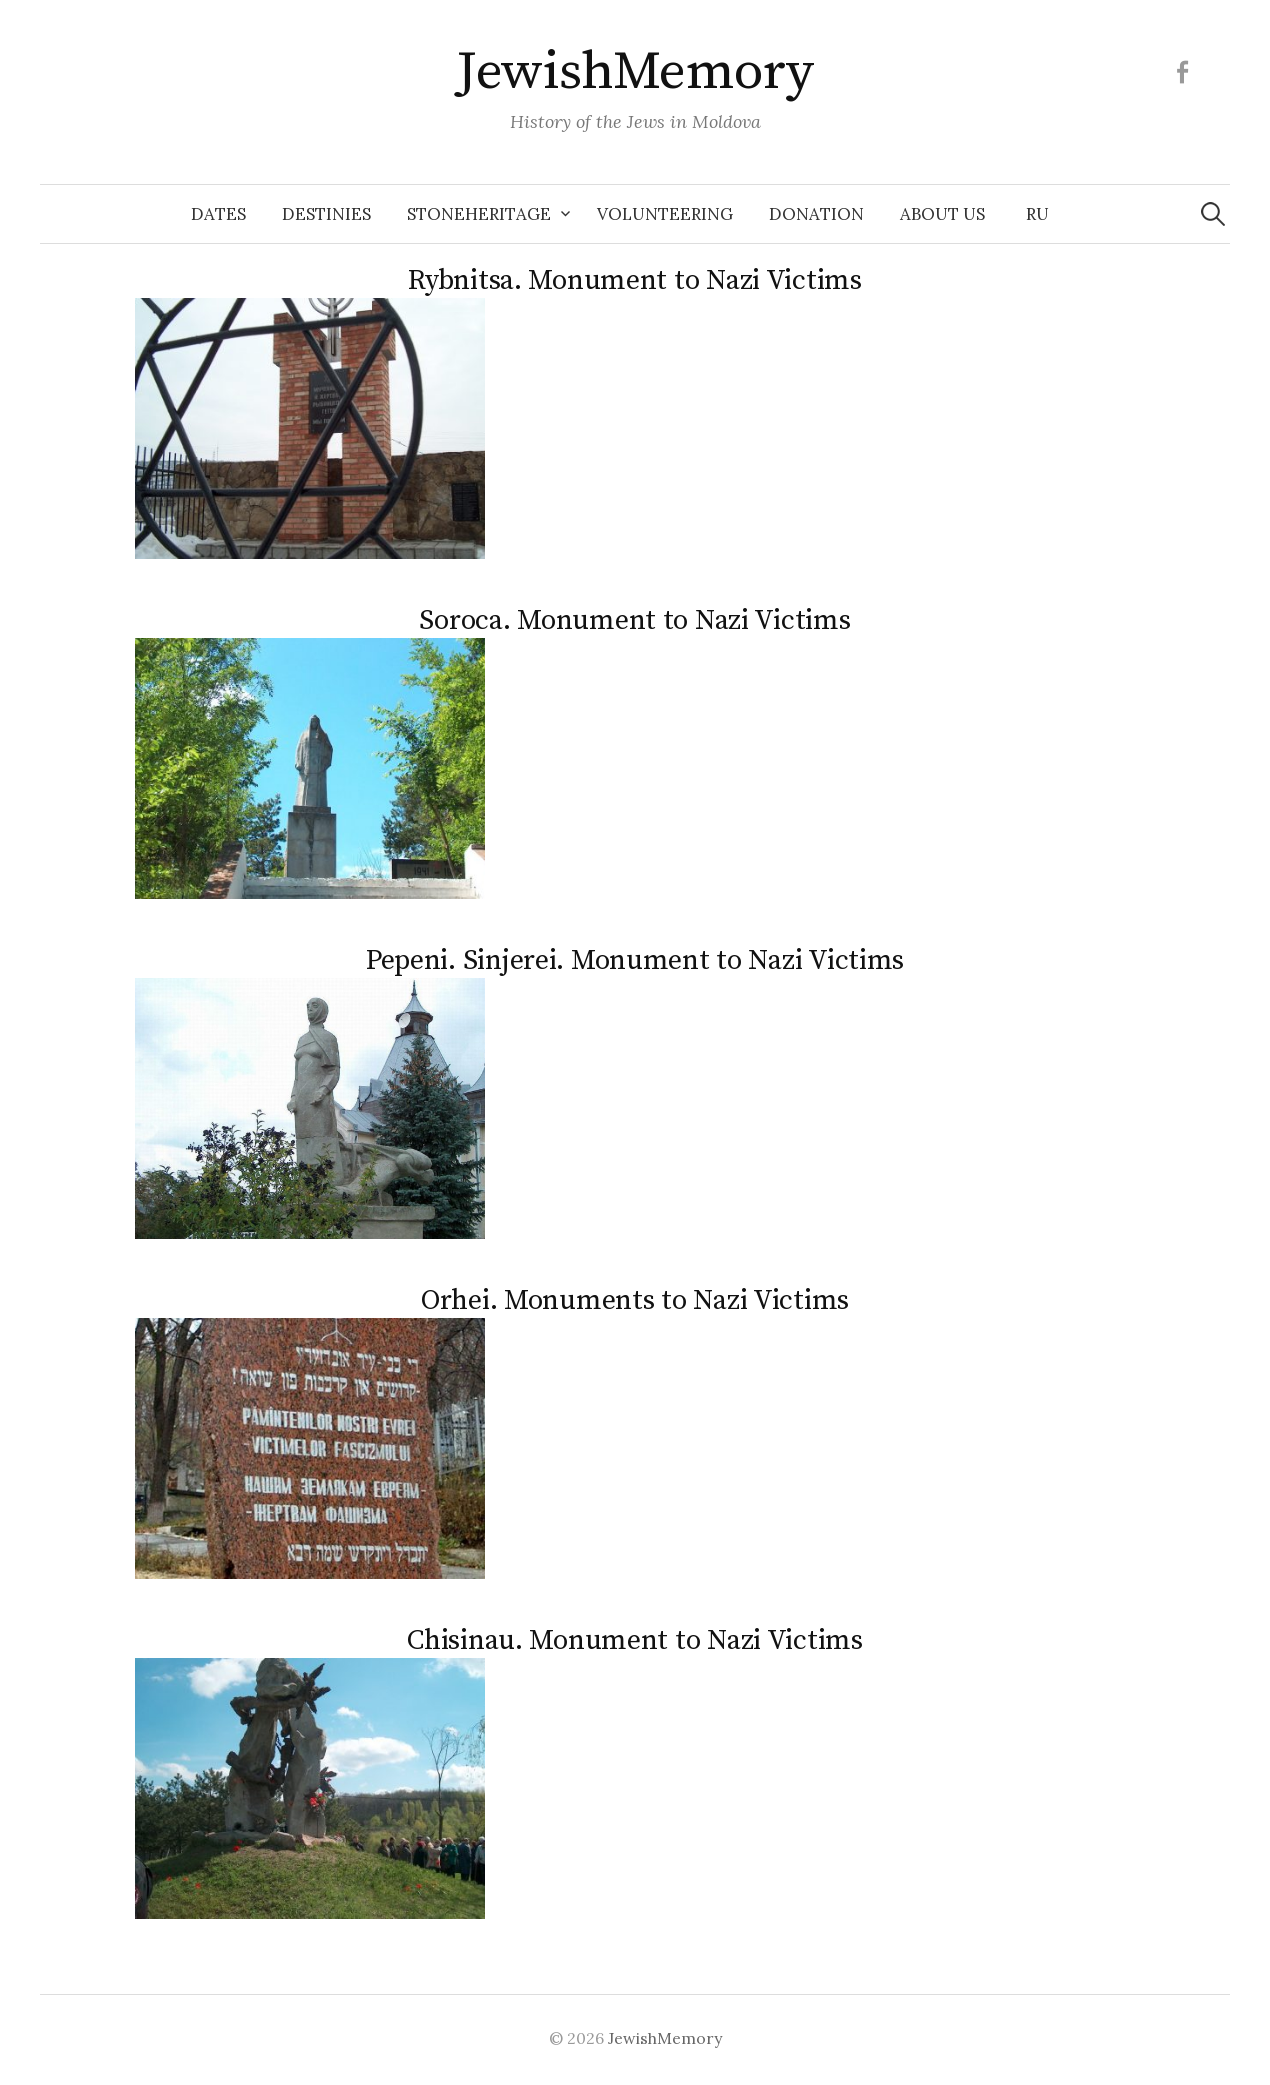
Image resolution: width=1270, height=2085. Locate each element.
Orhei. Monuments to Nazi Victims (635, 1300)
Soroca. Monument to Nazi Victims (634, 620)
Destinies (326, 214)
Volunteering (665, 214)
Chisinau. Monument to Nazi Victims (634, 1640)
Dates (218, 214)
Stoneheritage (479, 214)
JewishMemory (635, 72)
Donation (816, 214)
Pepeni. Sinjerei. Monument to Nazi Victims (635, 960)
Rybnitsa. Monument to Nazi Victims (634, 280)
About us (942, 214)
